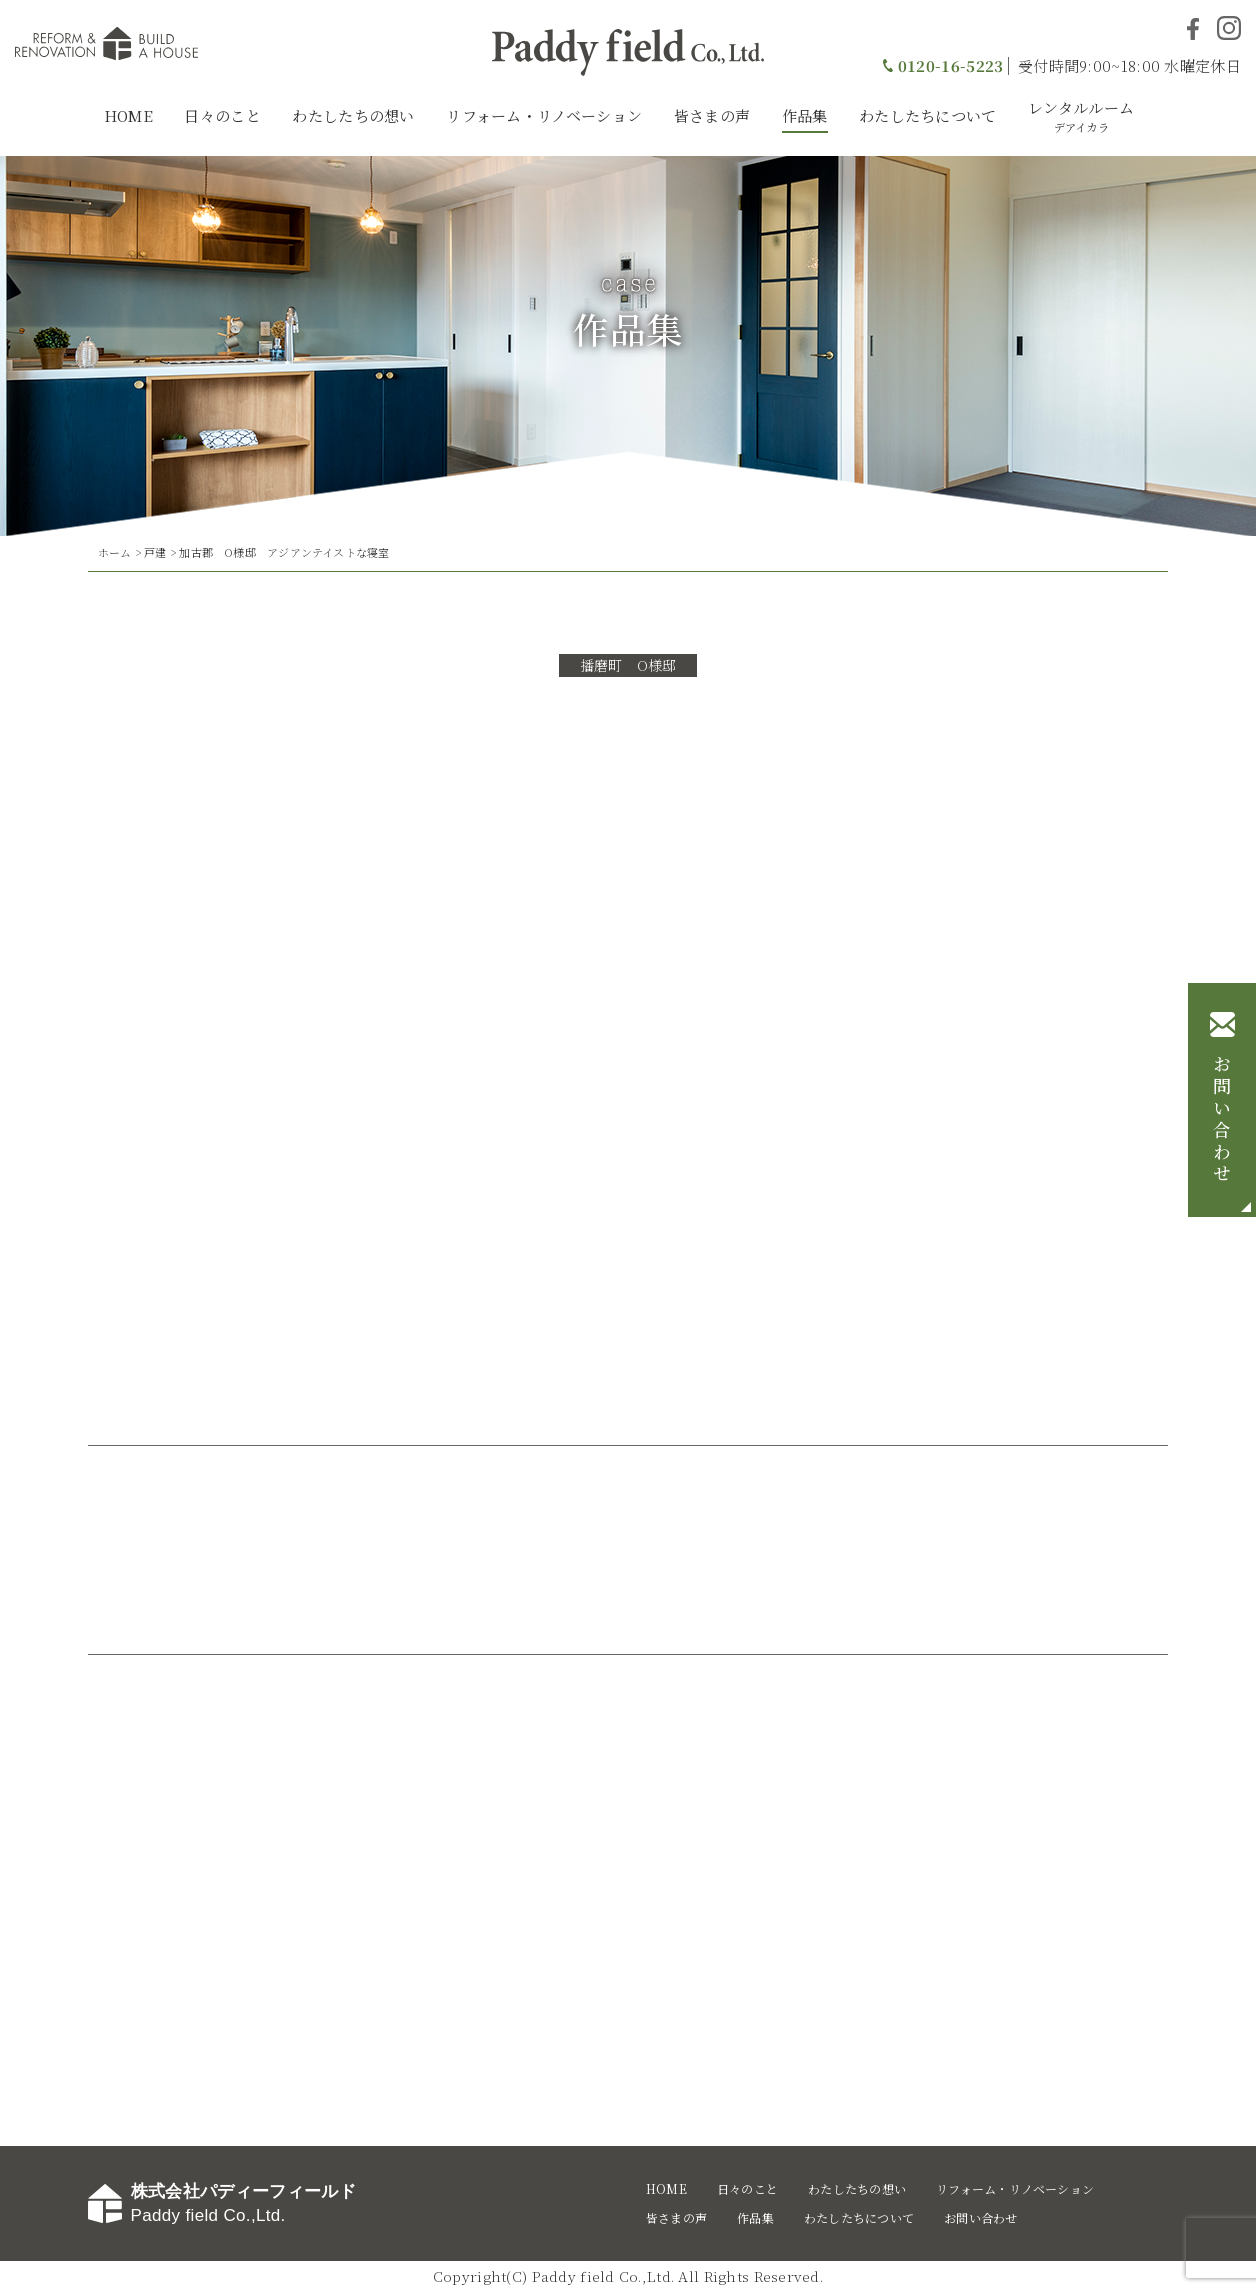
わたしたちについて (928, 115)
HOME (128, 115)
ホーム (115, 552)
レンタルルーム (1081, 116)
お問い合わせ (1222, 1120)
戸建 (155, 552)
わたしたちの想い (353, 115)
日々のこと (222, 115)
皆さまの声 (712, 115)
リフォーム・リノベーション (544, 115)
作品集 (805, 115)
